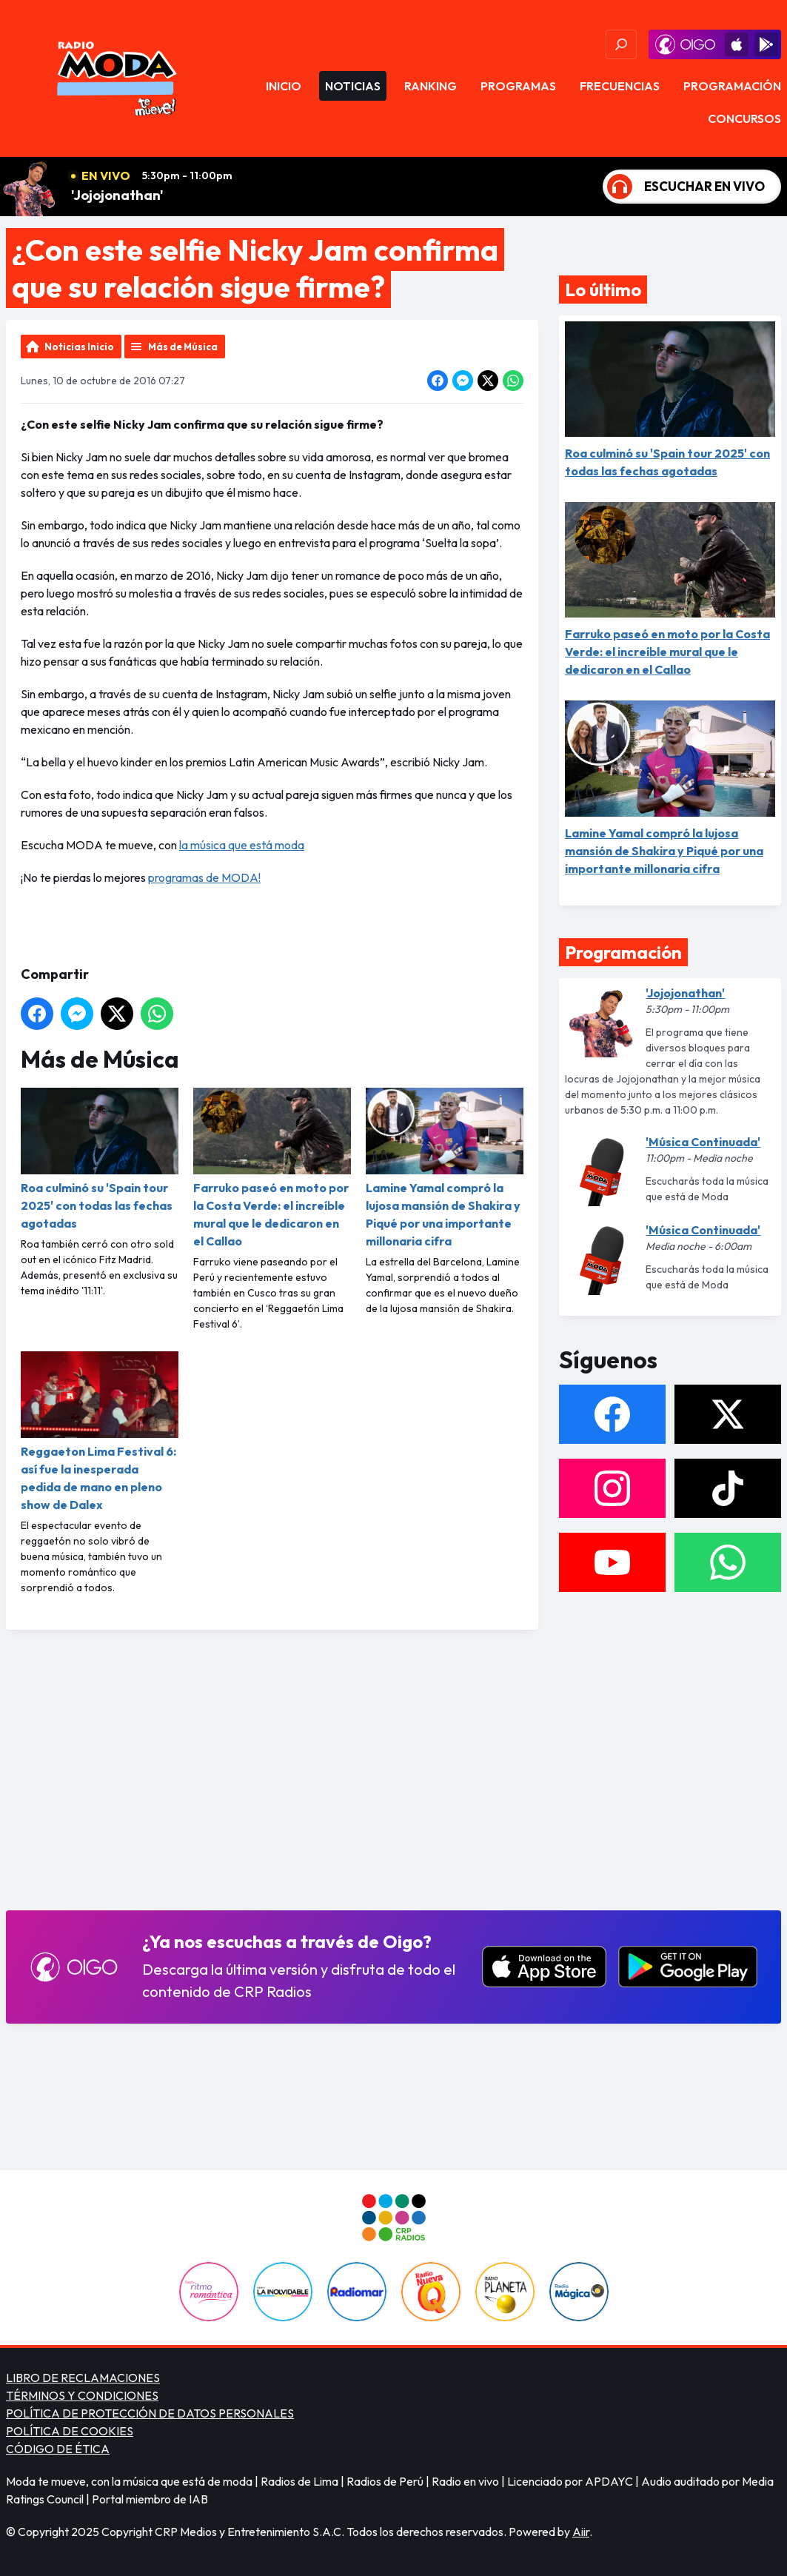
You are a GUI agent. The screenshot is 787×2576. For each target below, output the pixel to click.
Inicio (283, 85)
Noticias (353, 85)
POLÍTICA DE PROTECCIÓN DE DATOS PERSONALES (150, 2413)
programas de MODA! (204, 877)
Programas (518, 85)
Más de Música (183, 346)
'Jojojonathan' (117, 195)
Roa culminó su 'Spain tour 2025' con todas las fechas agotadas (99, 1159)
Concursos (744, 118)
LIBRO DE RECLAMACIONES (83, 2377)
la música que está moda (241, 844)
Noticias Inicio (79, 346)
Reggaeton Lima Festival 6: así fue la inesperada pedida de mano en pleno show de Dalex (99, 1431)
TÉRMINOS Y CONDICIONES (82, 2395)
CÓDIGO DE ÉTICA (58, 2448)
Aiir (580, 2531)
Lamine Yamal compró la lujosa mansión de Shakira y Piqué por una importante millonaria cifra (444, 1168)
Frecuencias (620, 85)
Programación (732, 85)
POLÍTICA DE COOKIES (69, 2430)
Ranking (430, 85)
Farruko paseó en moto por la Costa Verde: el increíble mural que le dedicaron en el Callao (272, 1168)
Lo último (603, 289)
